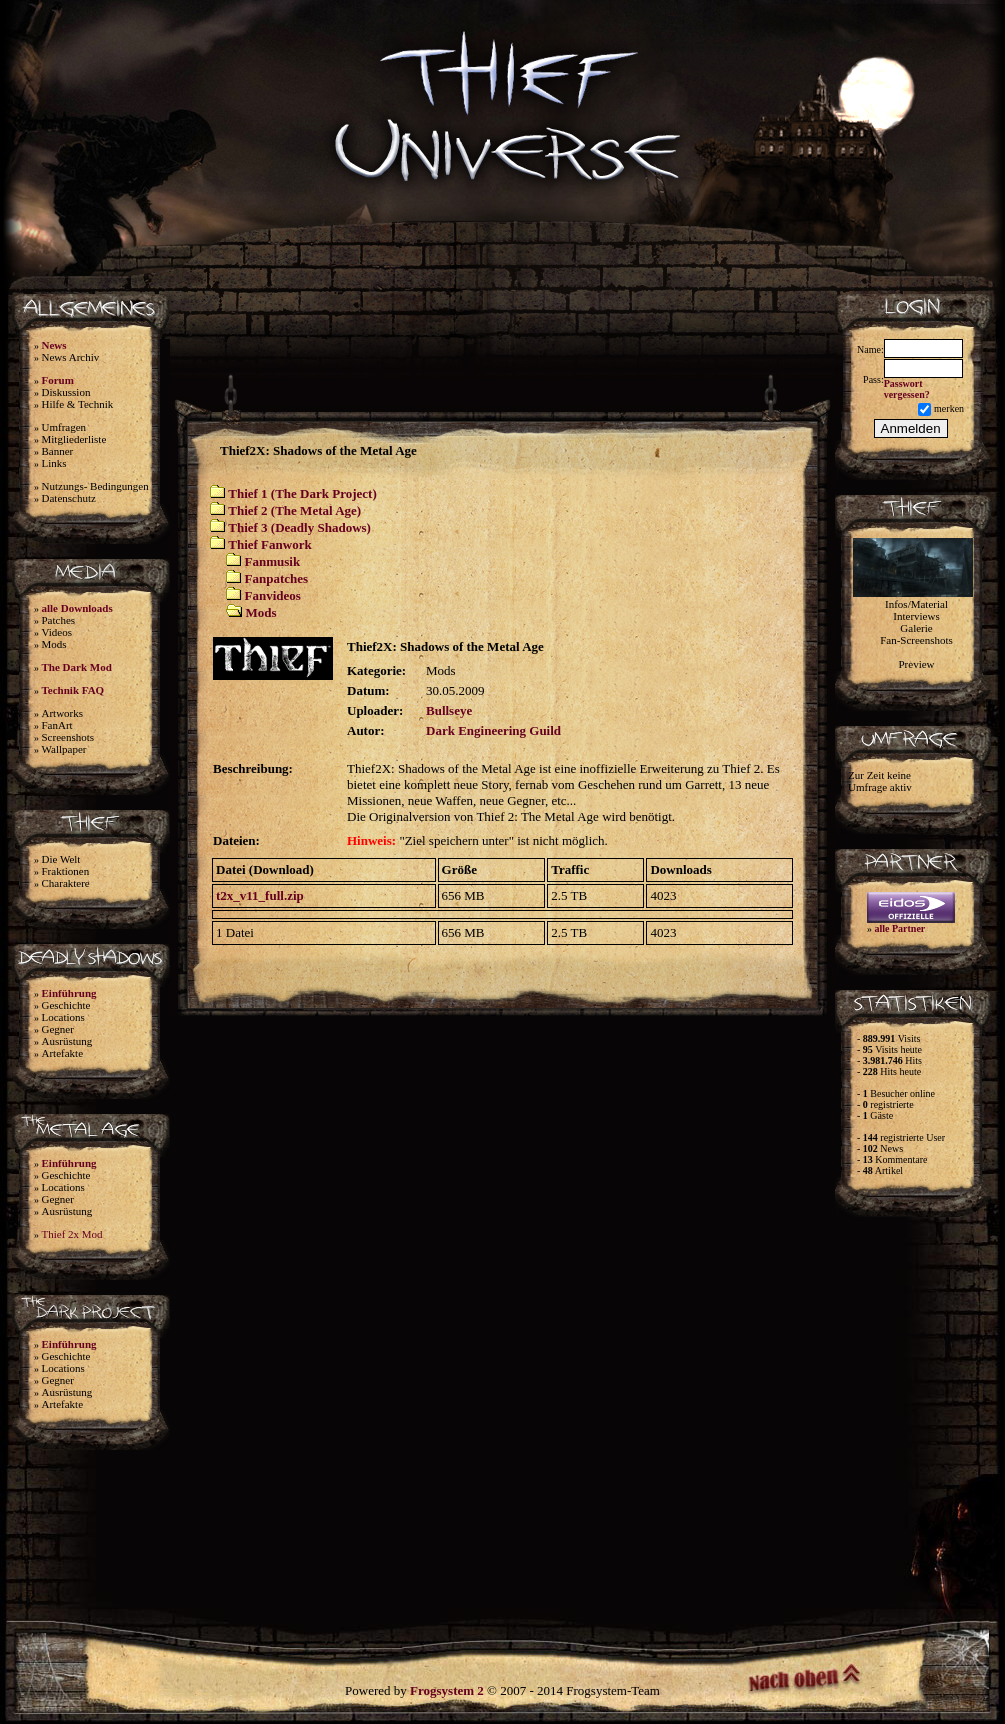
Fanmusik (273, 561)
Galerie (916, 628)
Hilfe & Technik (78, 404)
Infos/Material (916, 604)
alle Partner (900, 928)
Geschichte (66, 1005)
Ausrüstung (67, 1041)
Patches (59, 620)
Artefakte (63, 1053)
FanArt (57, 725)
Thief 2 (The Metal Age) (294, 510)
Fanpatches (277, 578)
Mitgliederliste (74, 439)
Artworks (63, 713)
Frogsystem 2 (447, 1690)
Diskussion (66, 392)
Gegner (58, 1029)
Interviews (916, 616)
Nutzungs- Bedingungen (95, 486)
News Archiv (71, 357)
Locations (63, 1017)
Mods (54, 644)
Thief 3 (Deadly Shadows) (299, 527)
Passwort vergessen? (907, 389)
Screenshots (68, 737)
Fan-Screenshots (916, 640)
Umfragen (64, 427)
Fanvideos (273, 595)
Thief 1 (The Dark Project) (302, 493)
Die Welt (61, 859)
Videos (57, 632)
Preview (916, 664)
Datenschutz (69, 498)
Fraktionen (66, 871)
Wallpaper (64, 749)
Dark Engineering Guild (493, 730)
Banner (58, 451)
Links (54, 463)
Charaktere (66, 883)
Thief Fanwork (269, 544)
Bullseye (449, 710)
